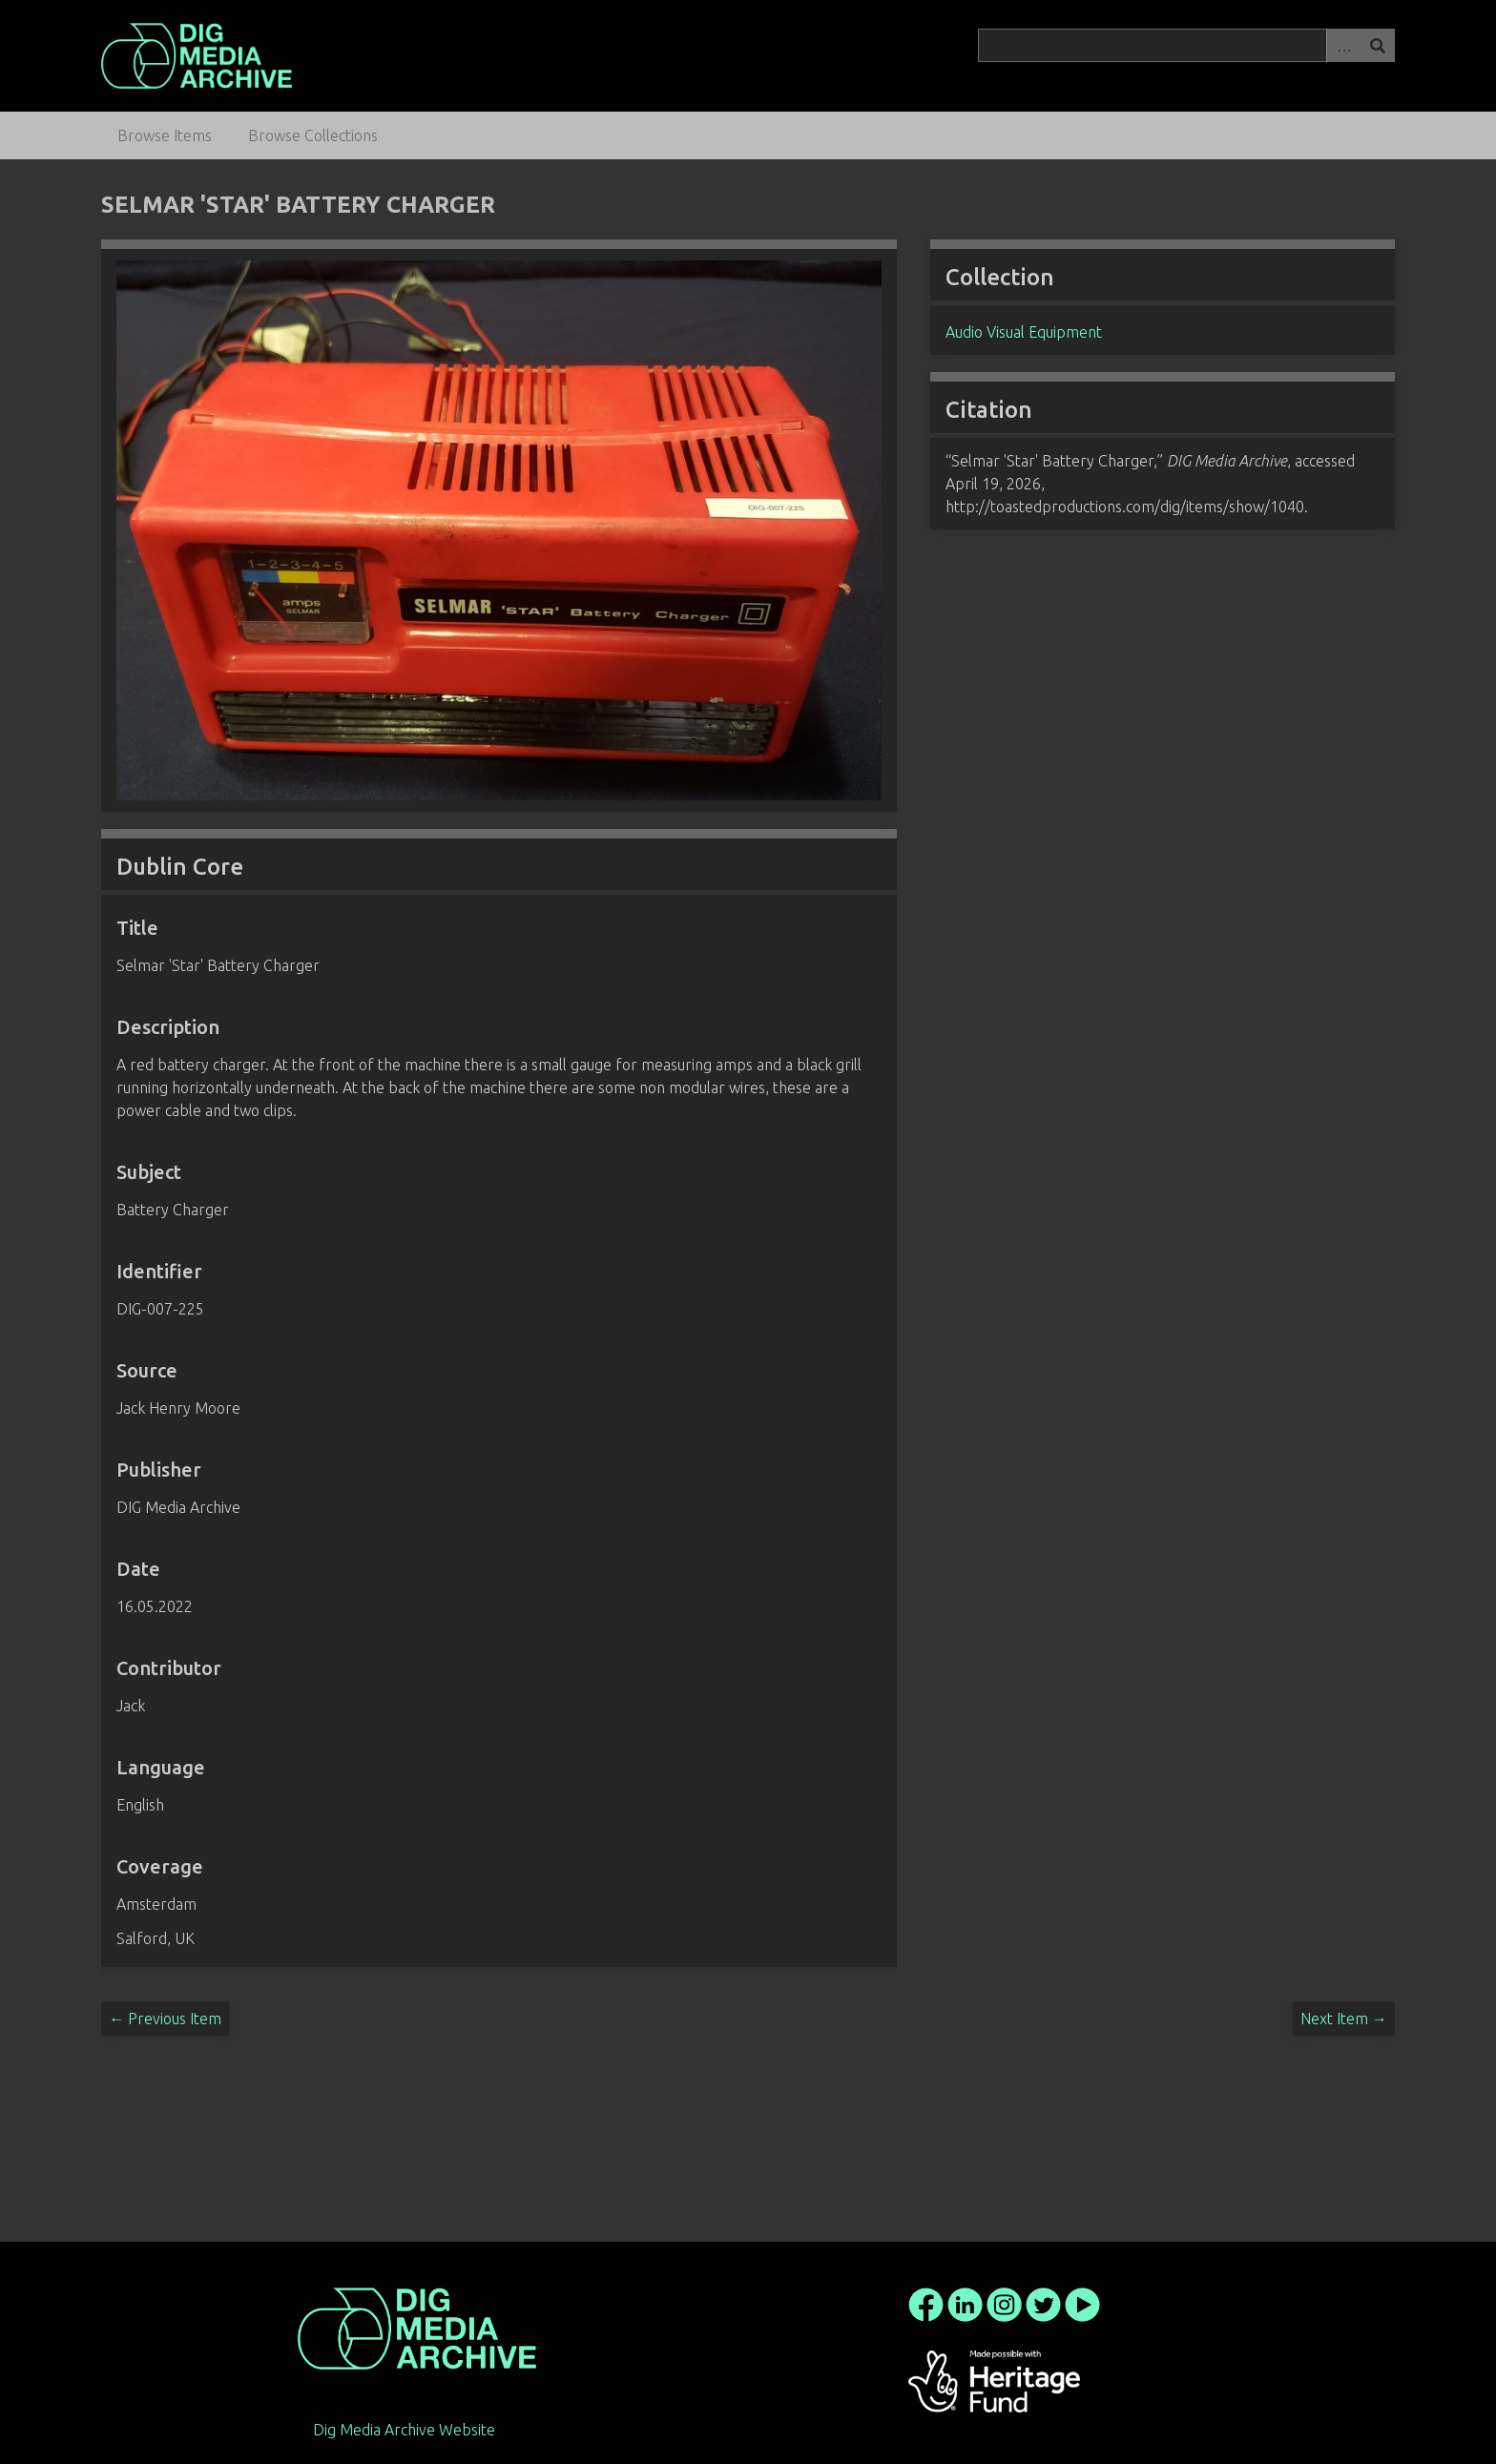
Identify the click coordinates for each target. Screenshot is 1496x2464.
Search (1378, 45)
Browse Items (164, 135)
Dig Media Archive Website (404, 2429)
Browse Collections (313, 135)
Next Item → (1343, 2018)
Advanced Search (1343, 45)
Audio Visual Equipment (1023, 332)
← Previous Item (165, 2018)
